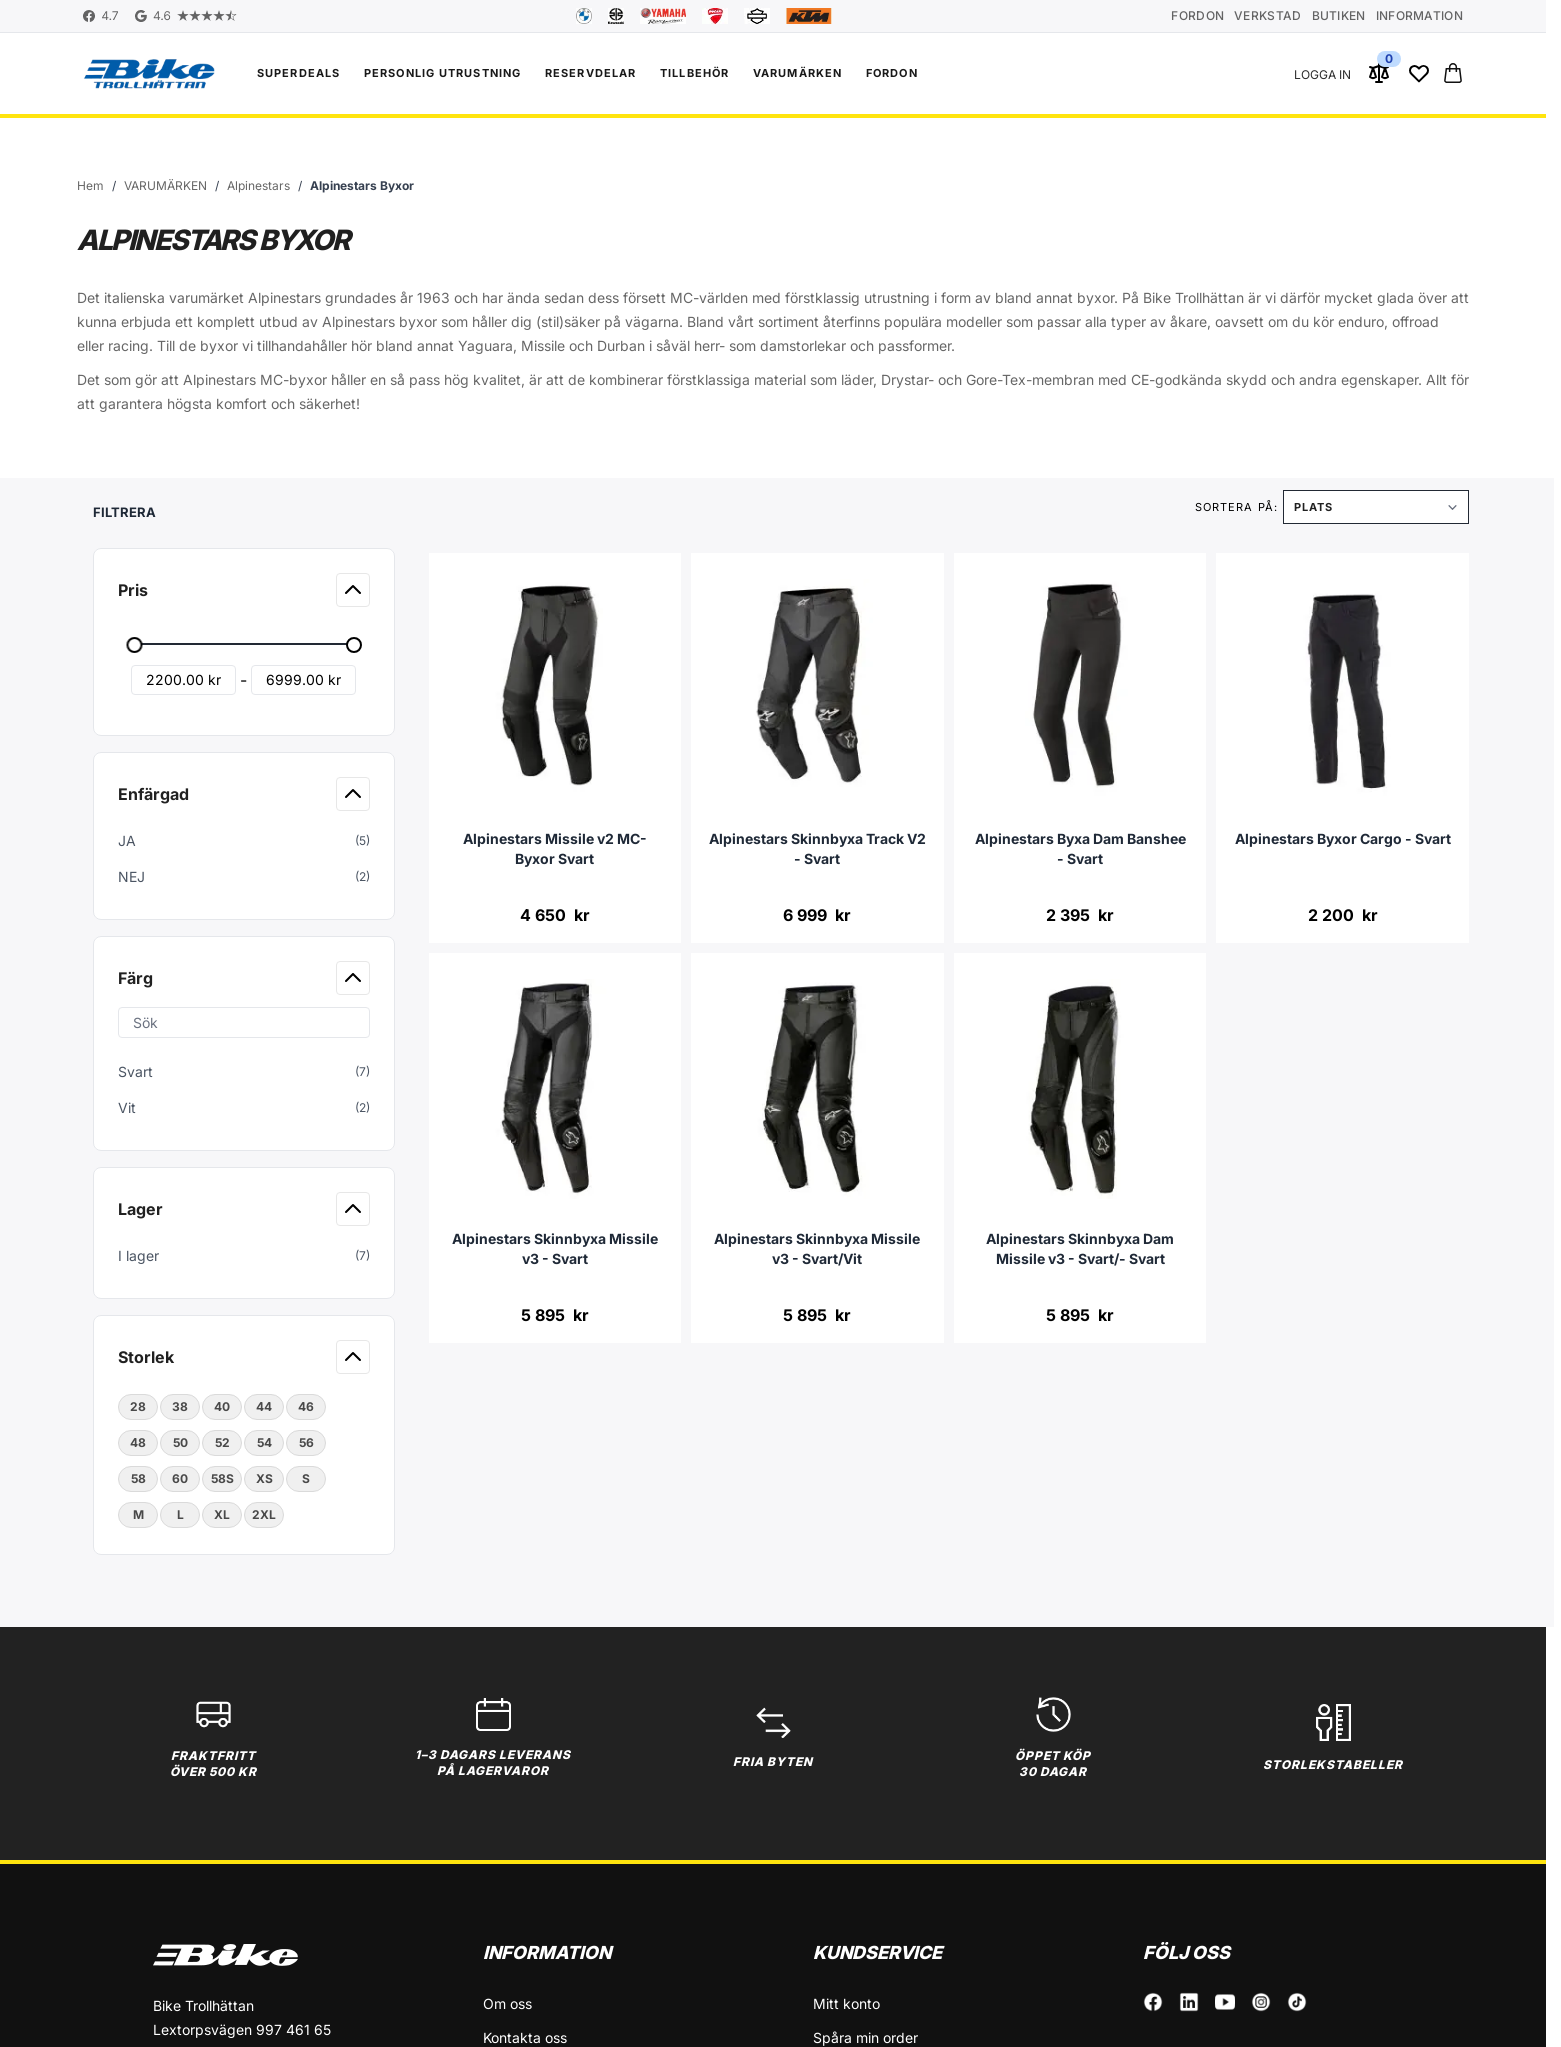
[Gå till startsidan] (90, 186)
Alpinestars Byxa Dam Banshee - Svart (1080, 848)
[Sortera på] (1376, 507)
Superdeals (298, 73)
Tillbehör (694, 73)
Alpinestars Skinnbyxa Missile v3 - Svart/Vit (817, 1248)
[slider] (134, 645)
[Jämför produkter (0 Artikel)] (1379, 73)
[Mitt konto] (1322, 73)
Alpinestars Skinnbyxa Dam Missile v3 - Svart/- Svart (1080, 1248)
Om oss (507, 2003)
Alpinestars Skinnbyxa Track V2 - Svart (817, 848)
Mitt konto (846, 2003)
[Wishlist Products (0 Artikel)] (1419, 73)
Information (1419, 15)
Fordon (1197, 15)
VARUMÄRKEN (797, 73)
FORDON (892, 73)
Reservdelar (590, 73)
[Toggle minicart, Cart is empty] (1453, 73)
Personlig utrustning (442, 73)
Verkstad (1267, 15)
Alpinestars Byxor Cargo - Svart (1343, 838)
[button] (246, 506)
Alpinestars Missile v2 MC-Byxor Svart (555, 848)
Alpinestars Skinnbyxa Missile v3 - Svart (555, 1248)
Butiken (1339, 15)
